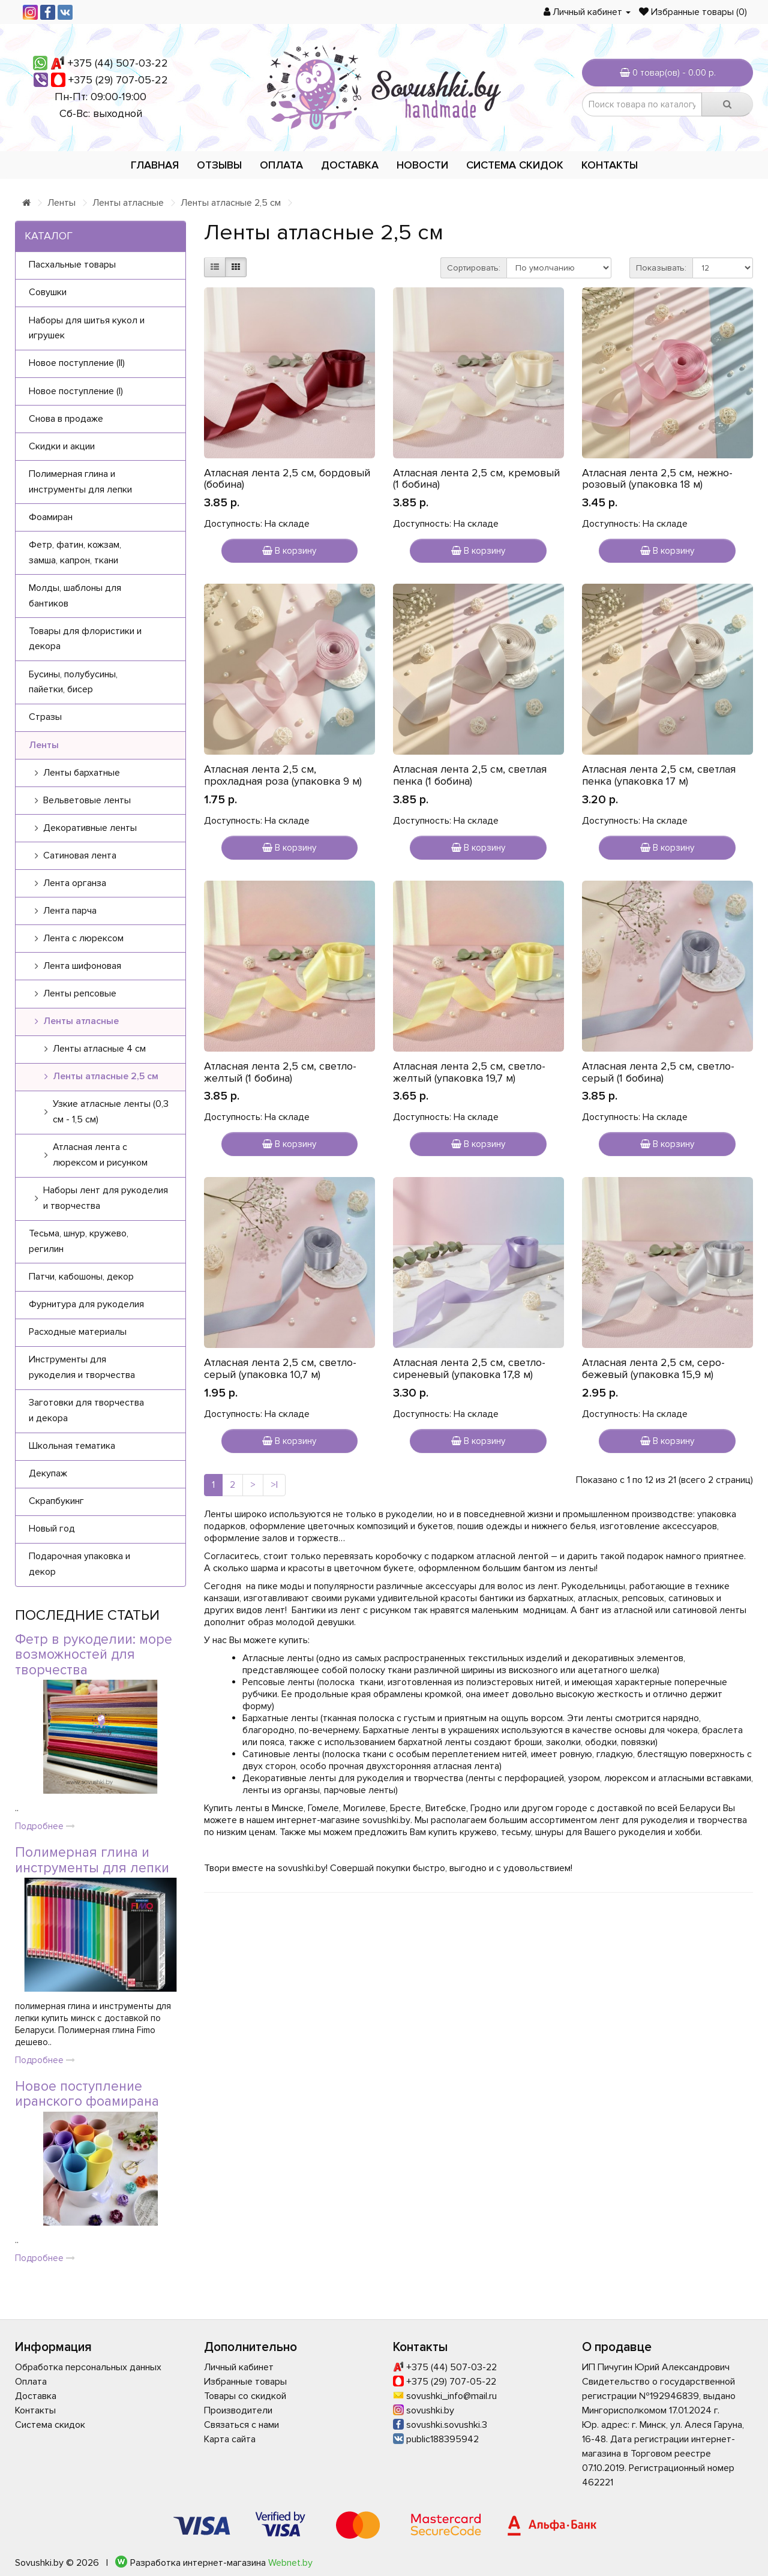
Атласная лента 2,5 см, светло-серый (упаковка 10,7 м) (280, 1368)
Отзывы (219, 165)
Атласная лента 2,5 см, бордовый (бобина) (287, 478)
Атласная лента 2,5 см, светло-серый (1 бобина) (658, 1072)
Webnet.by (290, 2563)
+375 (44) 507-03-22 (118, 63)
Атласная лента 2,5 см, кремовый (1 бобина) (476, 478)
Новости (422, 165)
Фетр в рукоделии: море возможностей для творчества (93, 1655)
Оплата (281, 165)
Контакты (609, 165)
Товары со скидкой (245, 2396)
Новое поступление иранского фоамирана (87, 2094)
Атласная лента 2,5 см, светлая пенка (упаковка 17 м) (659, 775)
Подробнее (45, 1826)
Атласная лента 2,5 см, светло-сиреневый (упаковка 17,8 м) (469, 1368)
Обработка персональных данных (88, 2367)
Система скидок (514, 165)
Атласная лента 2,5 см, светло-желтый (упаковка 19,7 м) (469, 1072)
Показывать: (661, 268)
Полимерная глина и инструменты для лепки (92, 1860)
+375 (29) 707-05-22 (118, 79)
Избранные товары (245, 2382)
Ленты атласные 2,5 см (231, 203)
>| (274, 1485)
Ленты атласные (128, 203)
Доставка (350, 165)
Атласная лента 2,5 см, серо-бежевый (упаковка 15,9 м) (653, 1368)
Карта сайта (230, 2439)
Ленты (61, 203)
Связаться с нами (241, 2425)
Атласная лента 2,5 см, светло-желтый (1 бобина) (280, 1072)
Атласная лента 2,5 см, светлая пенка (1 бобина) (470, 775)
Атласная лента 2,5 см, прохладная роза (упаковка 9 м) (283, 775)
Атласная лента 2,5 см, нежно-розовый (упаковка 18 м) (657, 478)
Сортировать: (473, 268)
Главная (155, 165)
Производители (238, 2410)
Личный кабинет (239, 2367)
